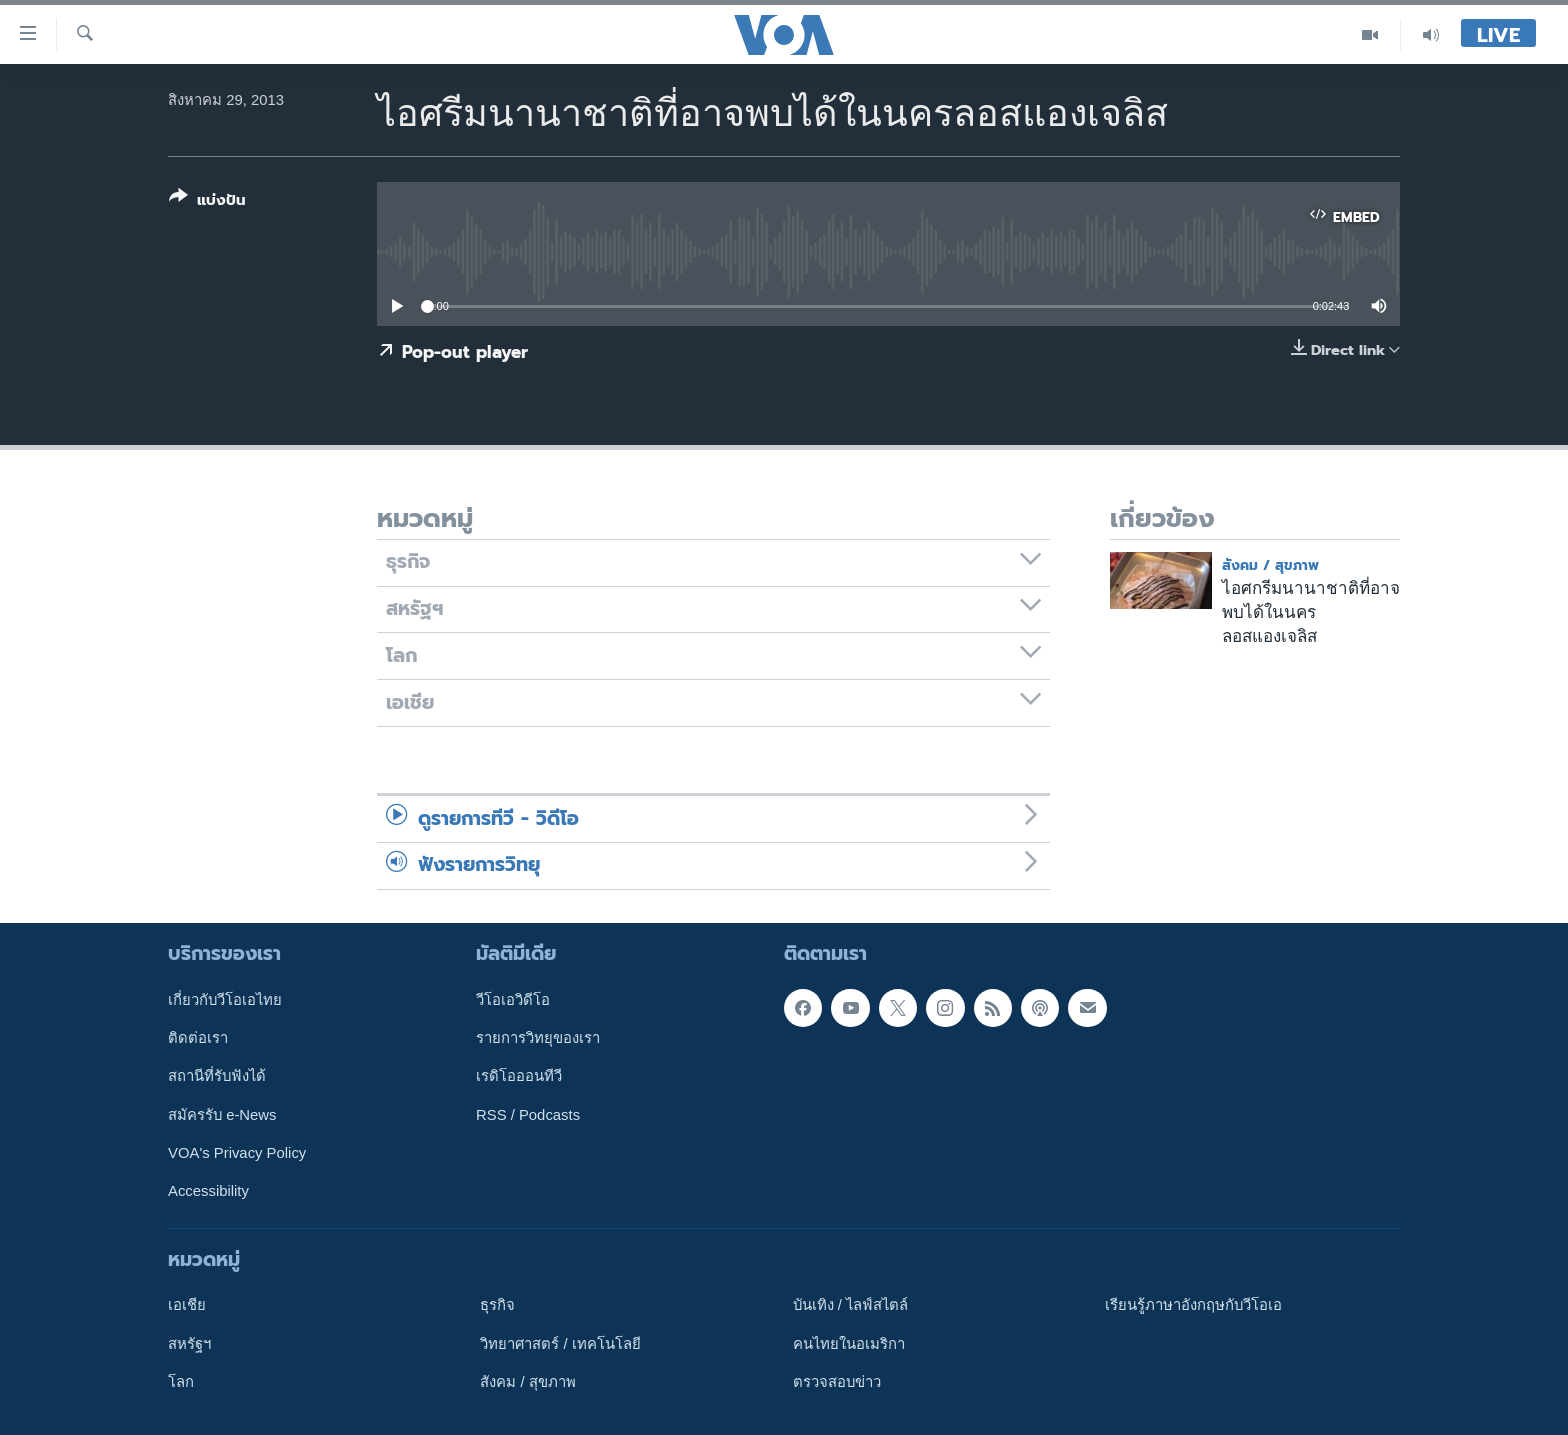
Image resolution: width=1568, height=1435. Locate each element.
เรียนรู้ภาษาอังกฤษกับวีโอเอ (1193, 1305)
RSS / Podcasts (528, 1114)
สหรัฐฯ (189, 1343)
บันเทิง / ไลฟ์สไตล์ (850, 1305)
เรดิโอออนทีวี (519, 1076)
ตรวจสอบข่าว (837, 1381)
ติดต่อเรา (198, 1038)
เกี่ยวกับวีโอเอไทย (225, 999)
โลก (181, 1381)
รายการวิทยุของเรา (538, 1038)
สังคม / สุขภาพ (1270, 565)
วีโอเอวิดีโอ (513, 999)
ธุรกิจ (497, 1305)
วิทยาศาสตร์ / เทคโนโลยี (560, 1343)
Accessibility (208, 1191)
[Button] (207, 202)
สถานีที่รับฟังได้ (217, 1076)
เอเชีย (187, 1305)
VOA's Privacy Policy (237, 1153)
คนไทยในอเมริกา (849, 1343)
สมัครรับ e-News (222, 1114)
